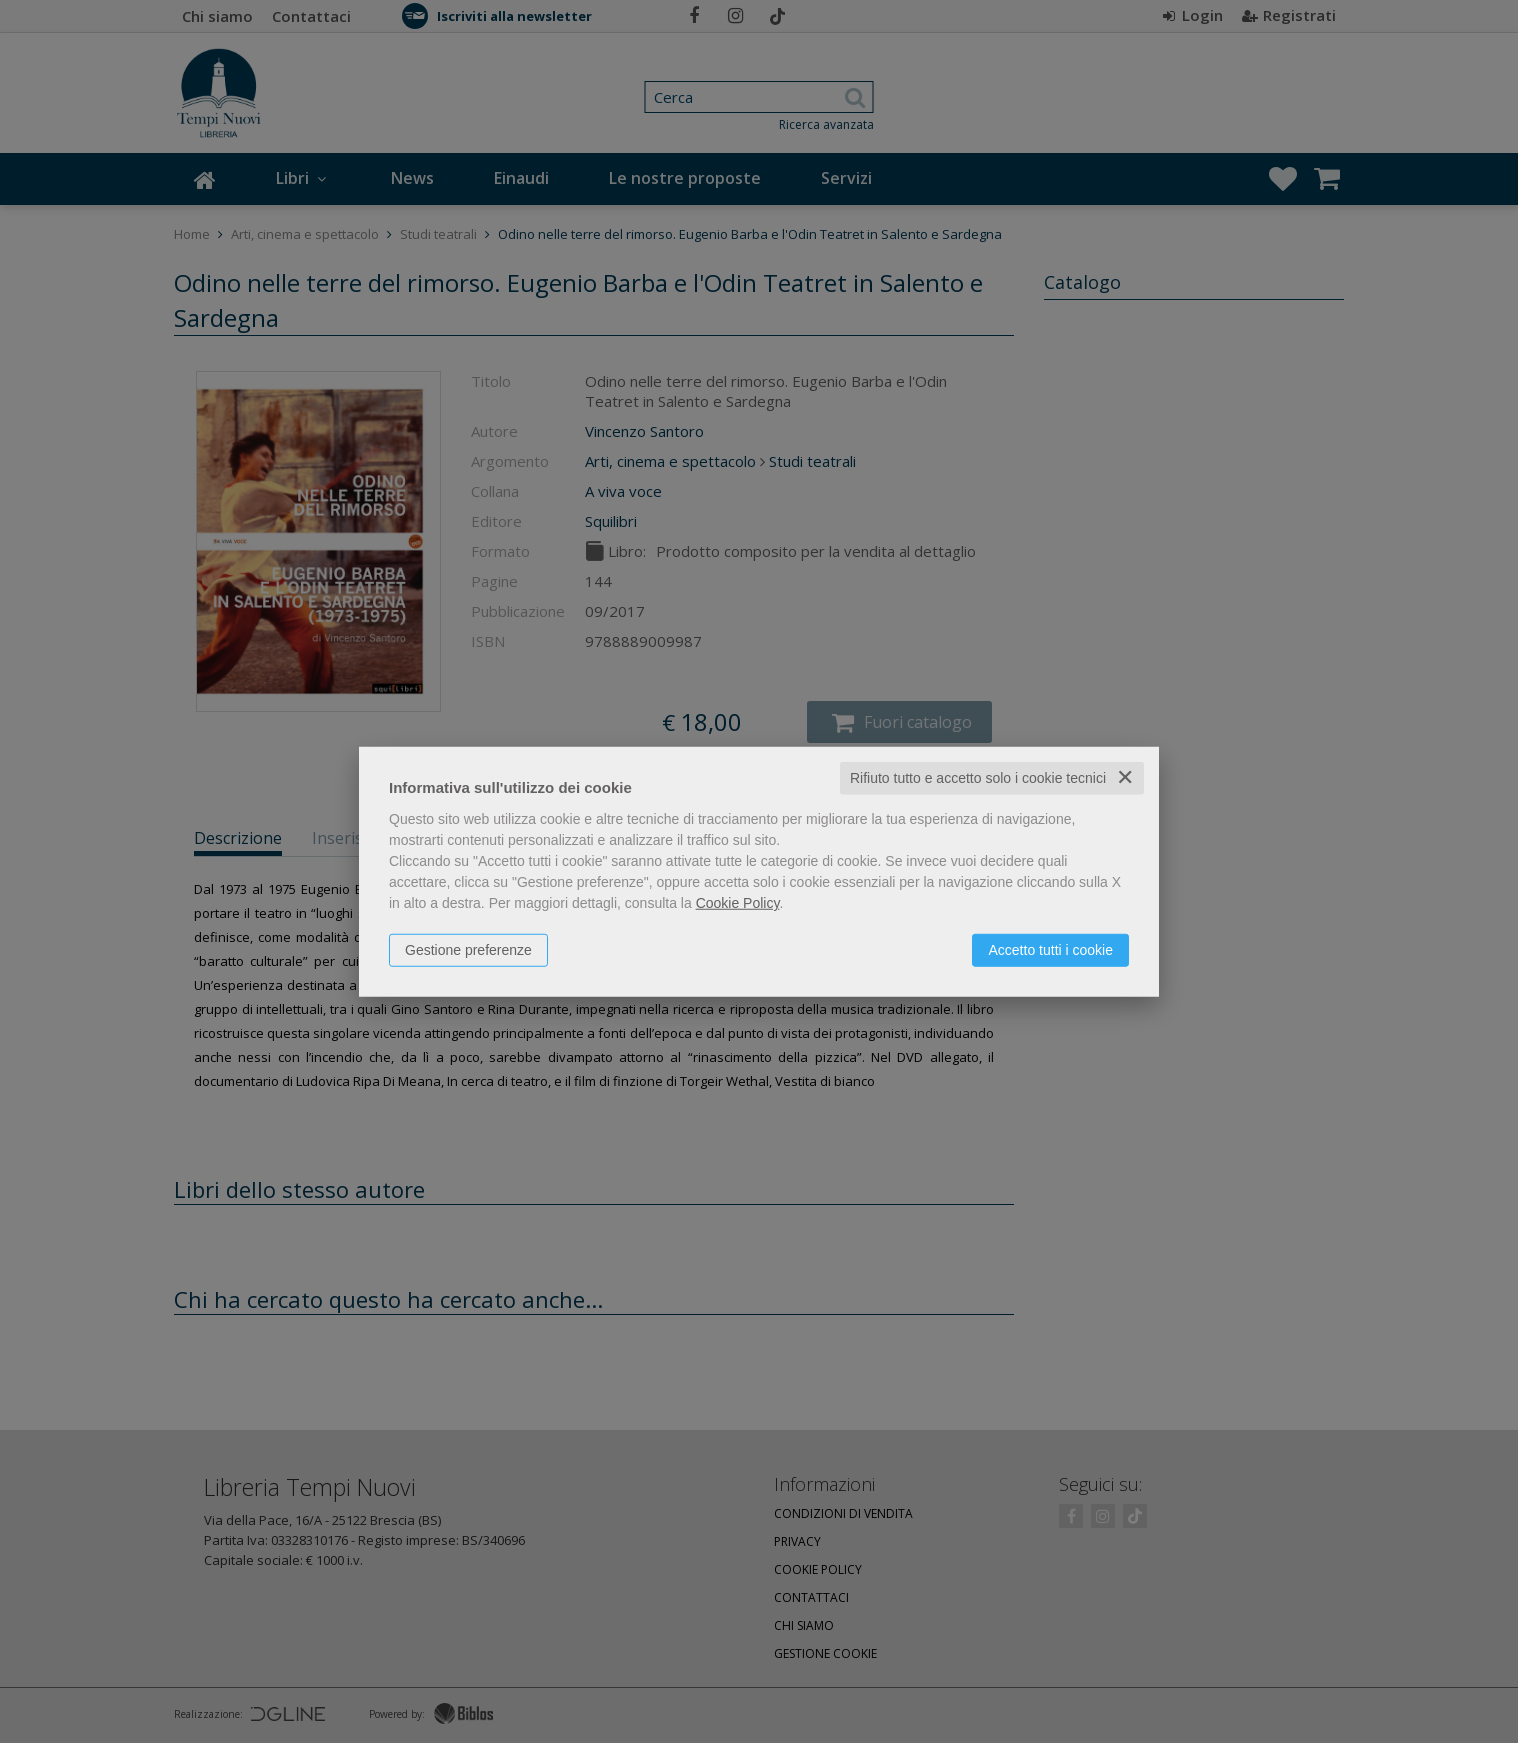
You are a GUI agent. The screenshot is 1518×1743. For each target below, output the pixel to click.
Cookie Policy (738, 903)
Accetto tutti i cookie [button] (1050, 950)
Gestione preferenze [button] (468, 950)
